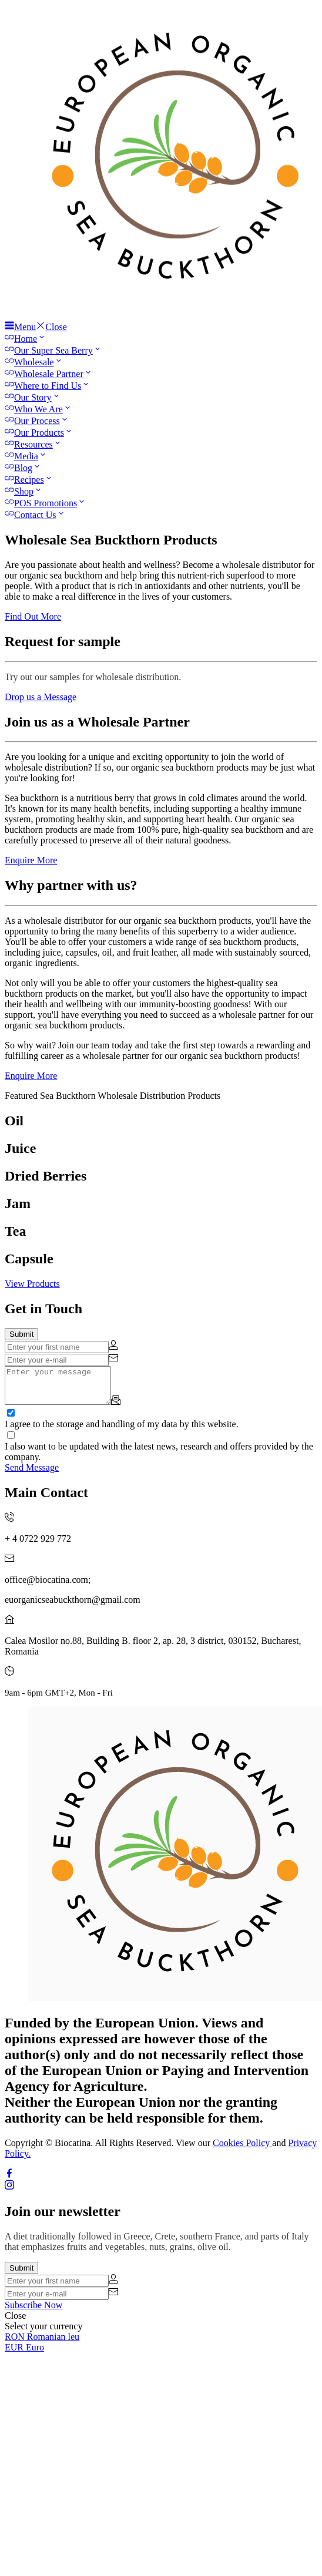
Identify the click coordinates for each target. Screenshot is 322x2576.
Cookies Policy (242, 2150)
